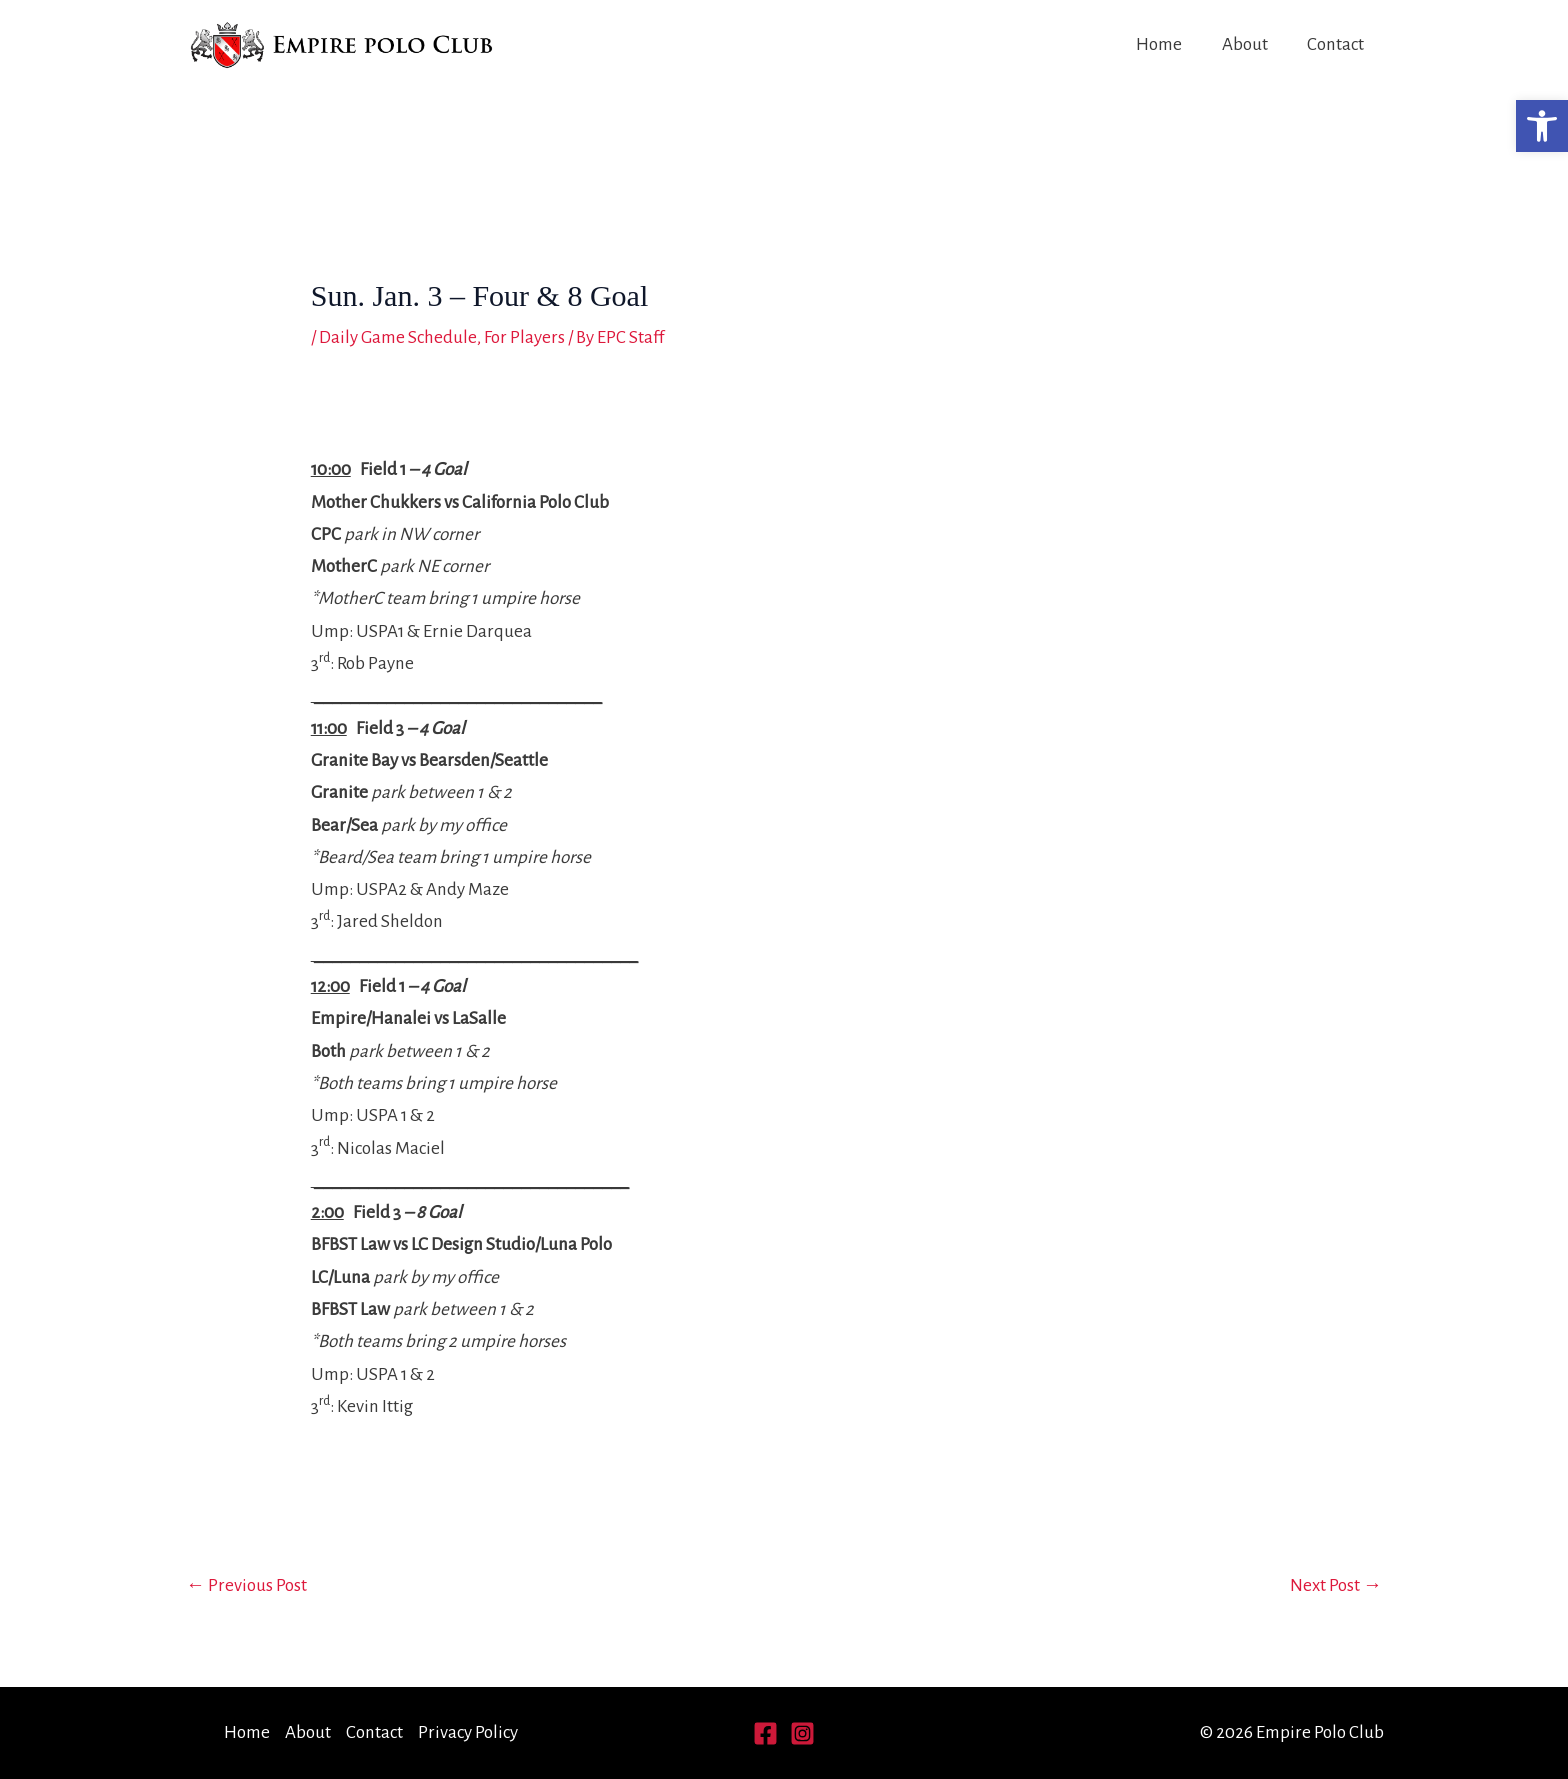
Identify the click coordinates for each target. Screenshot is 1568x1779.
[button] (1542, 126)
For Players (523, 337)
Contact (1336, 44)
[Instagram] (802, 1733)
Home (1163, 44)
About (1247, 44)
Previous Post (246, 1585)
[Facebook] (765, 1733)
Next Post (1336, 1585)
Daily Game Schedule (397, 337)
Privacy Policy (468, 1732)
